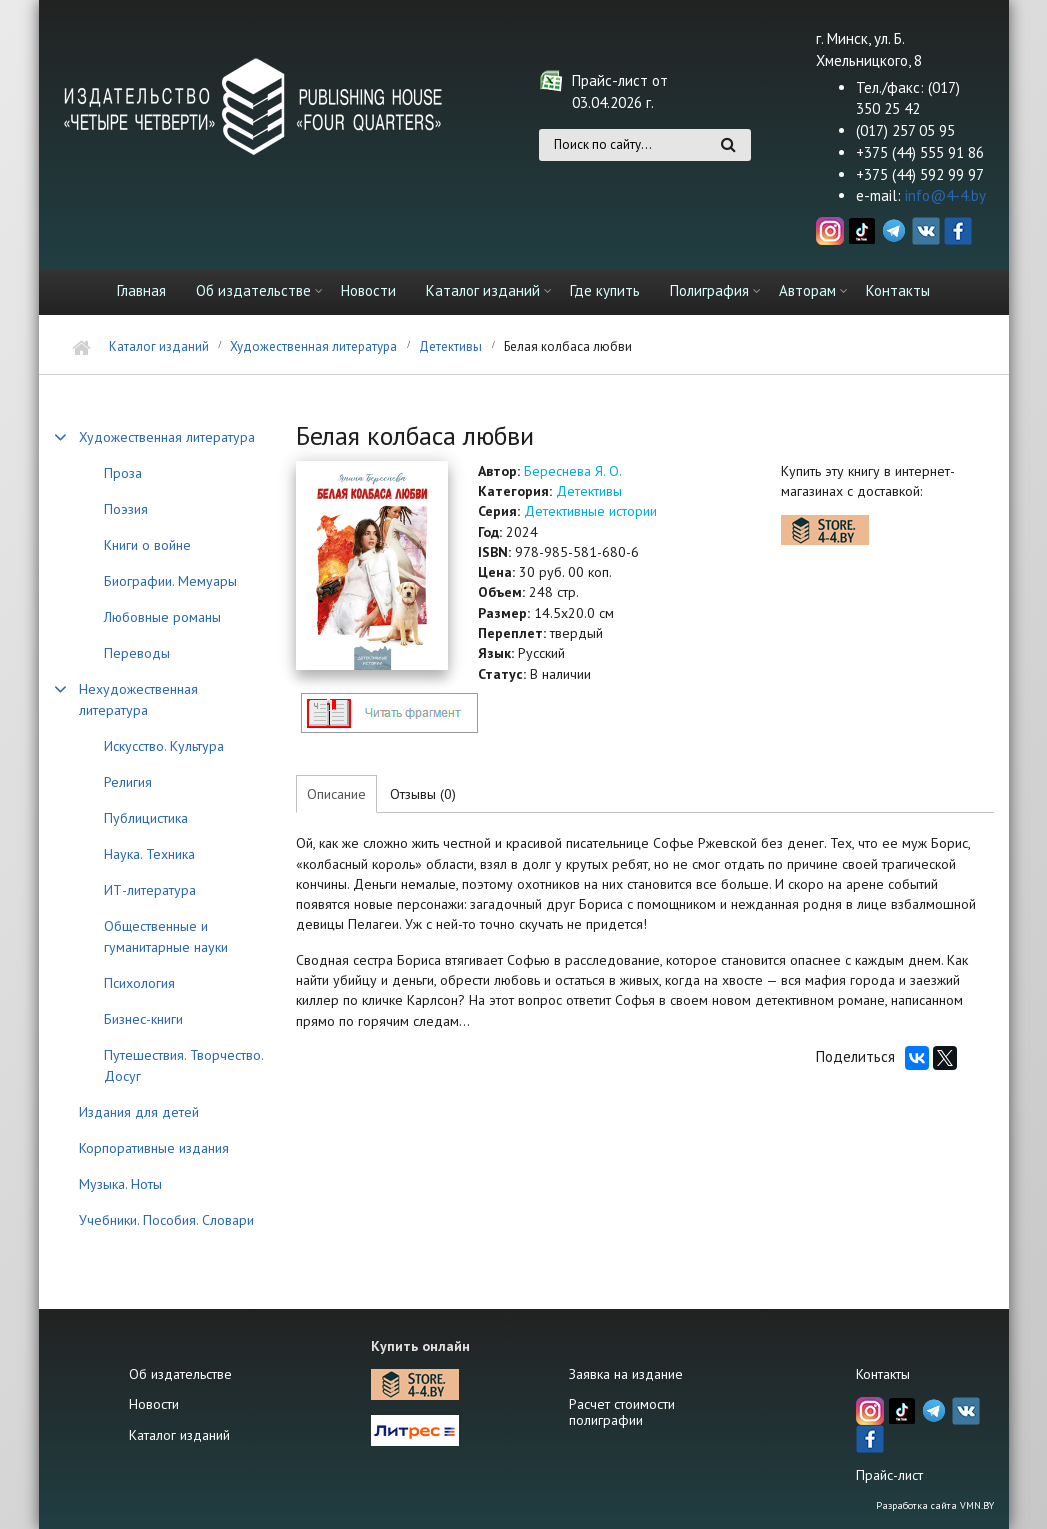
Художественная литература (313, 346)
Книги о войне (147, 545)
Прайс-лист (889, 1475)
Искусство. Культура (164, 746)
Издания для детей (139, 1112)
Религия (128, 782)
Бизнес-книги (143, 1019)
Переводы (137, 653)
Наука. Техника (149, 854)
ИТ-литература (150, 890)
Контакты (898, 290)
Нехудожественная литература (138, 699)
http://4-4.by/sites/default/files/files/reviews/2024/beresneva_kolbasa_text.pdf (389, 712)
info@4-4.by (945, 195)
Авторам (807, 290)
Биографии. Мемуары (170, 581)
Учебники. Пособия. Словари (166, 1220)
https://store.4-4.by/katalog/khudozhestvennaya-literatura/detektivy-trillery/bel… (825, 530)
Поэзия (126, 509)
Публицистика (146, 818)
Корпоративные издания (154, 1148)
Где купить (605, 290)
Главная (141, 290)
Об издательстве (253, 290)
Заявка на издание (626, 1374)
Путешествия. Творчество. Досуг (183, 1065)
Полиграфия (709, 290)
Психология (139, 983)
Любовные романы (162, 617)
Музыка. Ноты (120, 1184)
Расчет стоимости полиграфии (622, 1412)
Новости (368, 290)
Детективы (450, 346)
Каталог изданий (483, 290)
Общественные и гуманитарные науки (166, 936)
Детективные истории (590, 511)
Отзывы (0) (423, 794)
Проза (123, 473)
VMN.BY (977, 1505)
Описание (336, 794)
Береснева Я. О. (573, 471)
